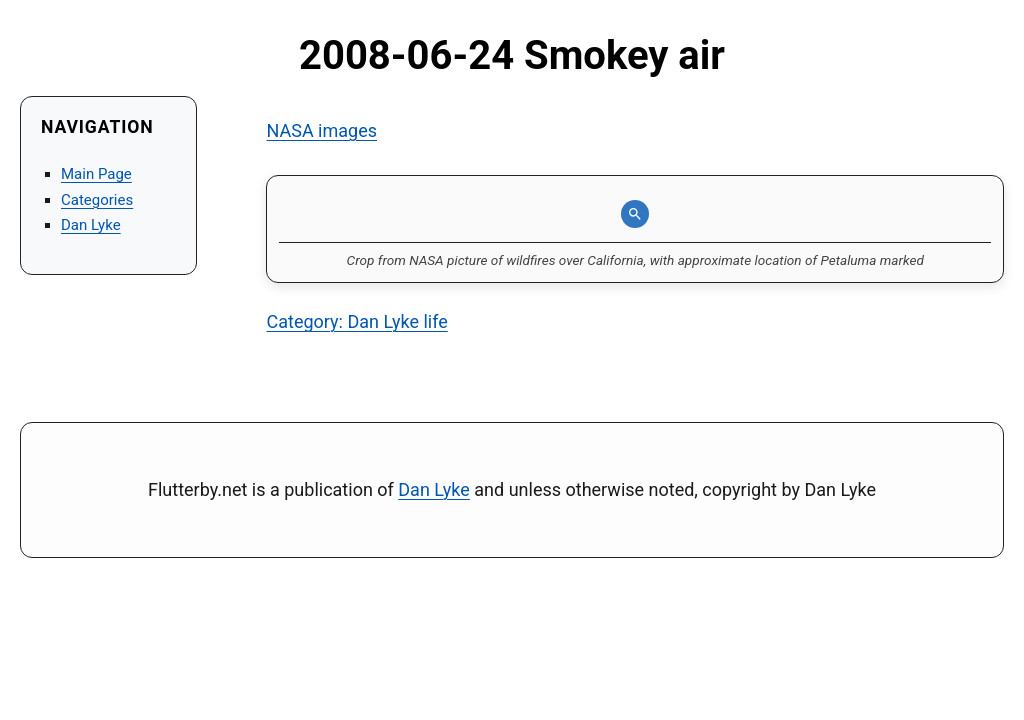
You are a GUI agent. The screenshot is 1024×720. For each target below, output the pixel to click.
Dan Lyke (91, 225)
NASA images (321, 130)
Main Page (96, 174)
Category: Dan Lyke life (356, 321)
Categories (97, 200)
